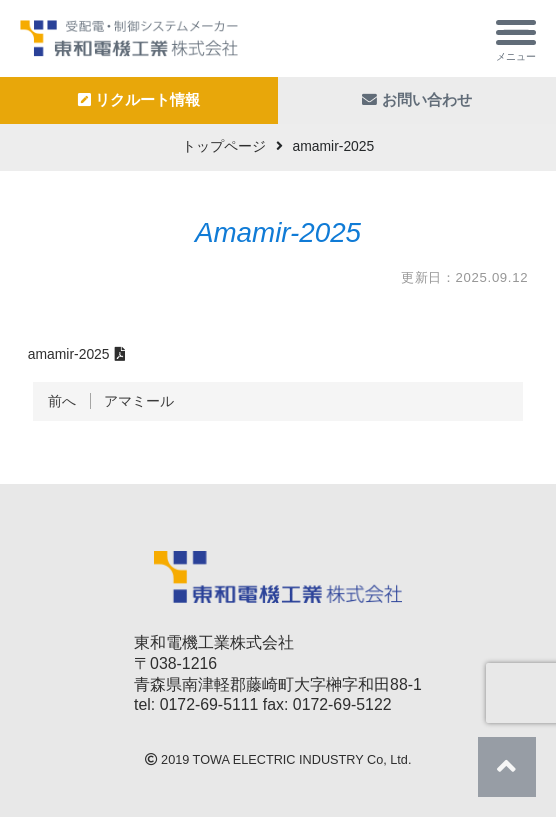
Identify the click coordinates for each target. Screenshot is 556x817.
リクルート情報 (139, 100)
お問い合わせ (417, 100)
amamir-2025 (69, 354)
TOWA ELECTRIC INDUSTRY (278, 760)
